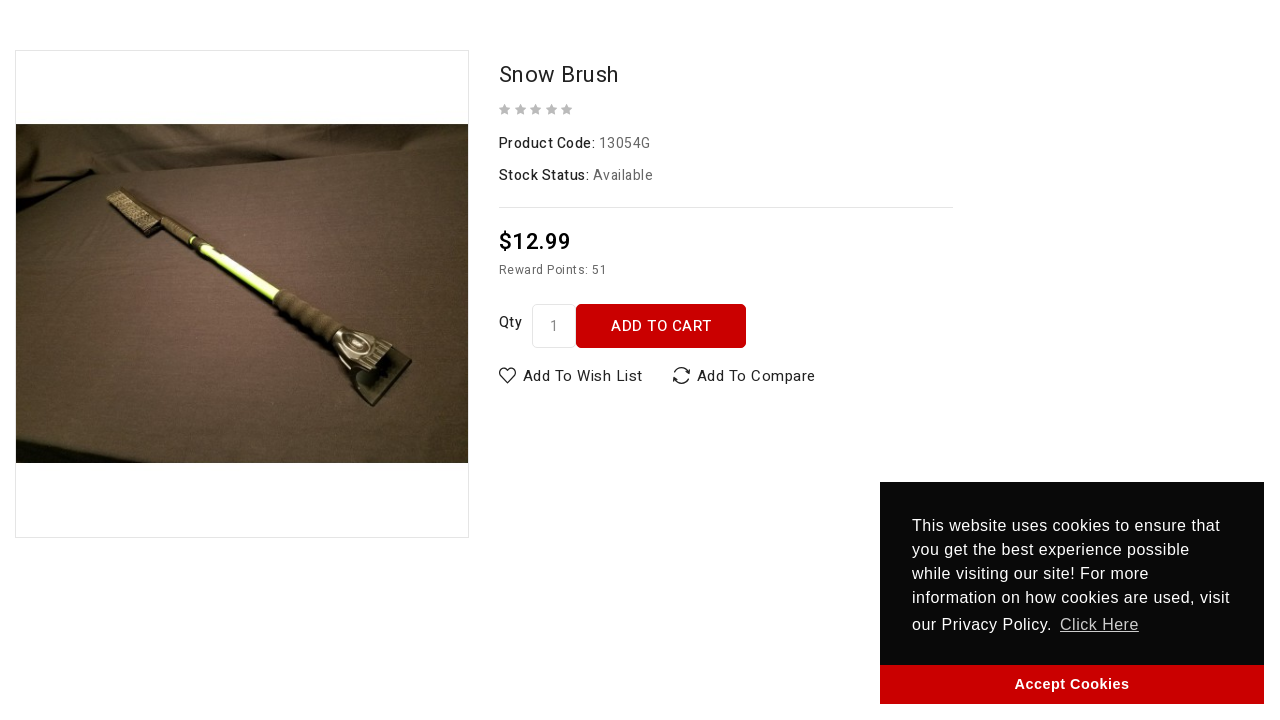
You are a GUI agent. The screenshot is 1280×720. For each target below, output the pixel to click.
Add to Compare (756, 376)
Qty (511, 322)
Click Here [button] (1099, 624)
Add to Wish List (583, 376)
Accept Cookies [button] (1072, 684)
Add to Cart (661, 326)
